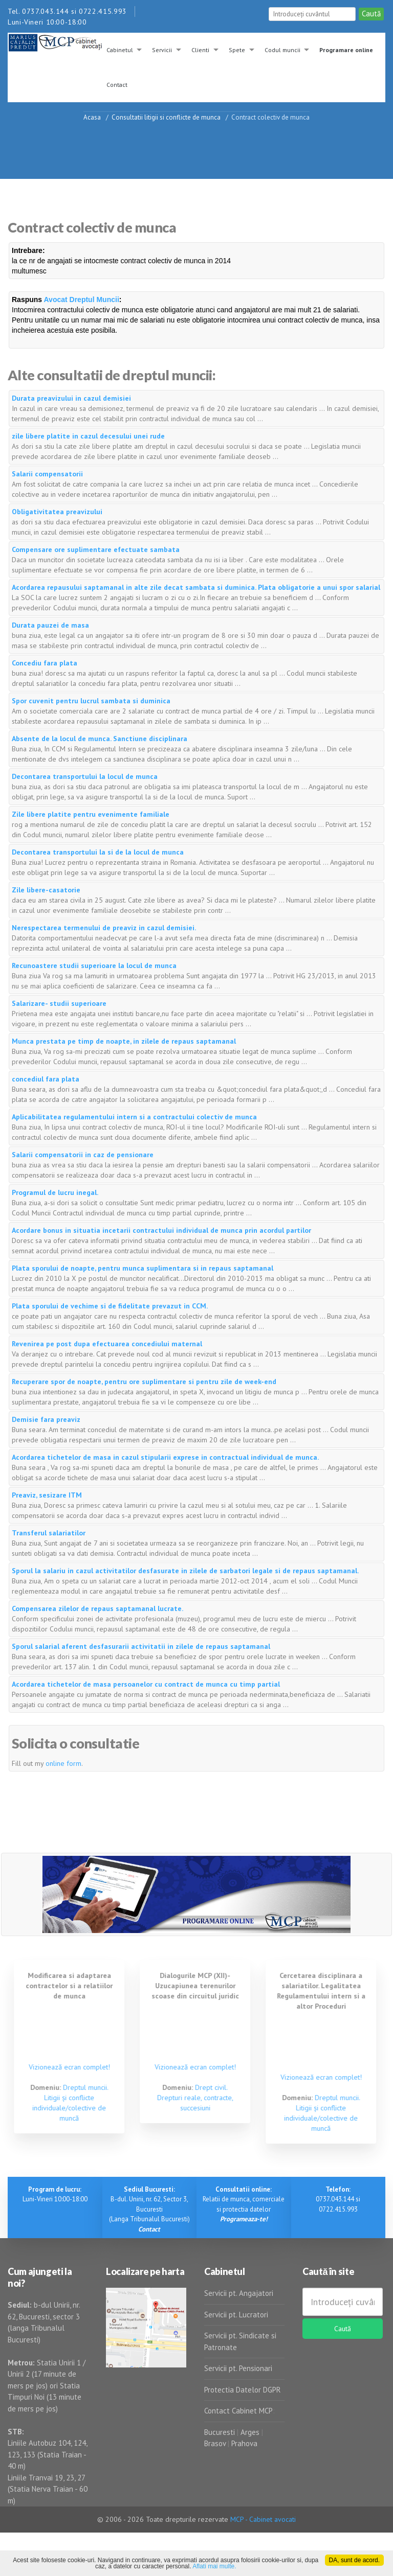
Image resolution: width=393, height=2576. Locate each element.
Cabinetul (119, 50)
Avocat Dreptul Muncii (81, 299)
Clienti (200, 50)
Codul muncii (282, 50)
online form (63, 1763)
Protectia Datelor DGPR (242, 2390)
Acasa (92, 116)
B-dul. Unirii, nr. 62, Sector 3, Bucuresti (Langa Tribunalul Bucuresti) (149, 2209)
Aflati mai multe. (214, 2566)
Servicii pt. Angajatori (238, 2293)
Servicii (162, 50)
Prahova (244, 2443)
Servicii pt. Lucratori (236, 2314)
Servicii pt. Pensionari (238, 2368)
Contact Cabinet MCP (238, 2411)
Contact (116, 84)
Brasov (215, 2443)
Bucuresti (220, 2432)
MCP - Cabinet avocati (263, 2519)
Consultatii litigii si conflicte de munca (166, 116)
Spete (237, 50)
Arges (250, 2432)
